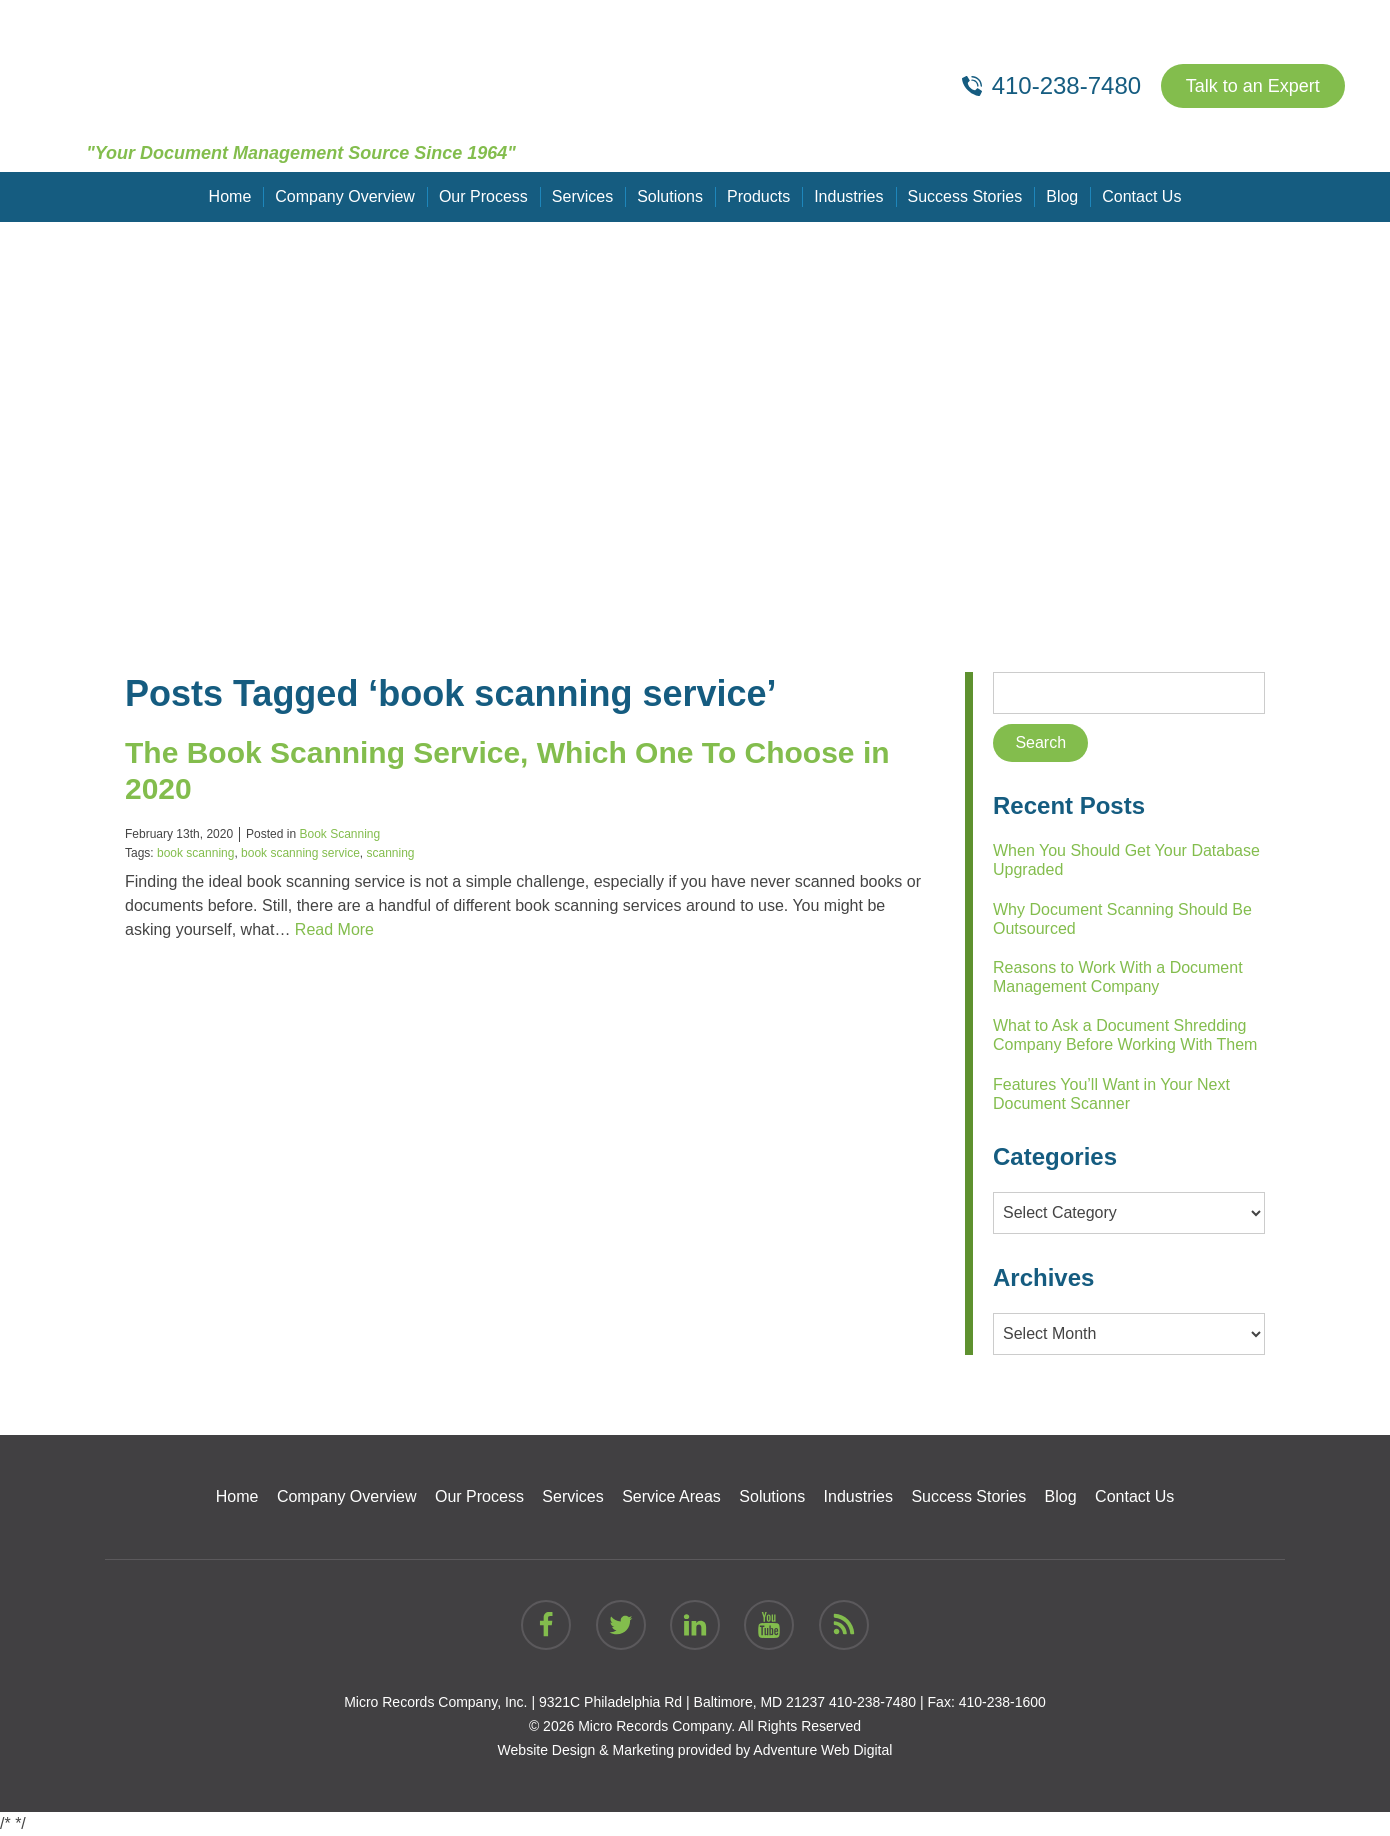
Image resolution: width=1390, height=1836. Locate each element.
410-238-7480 (872, 1702)
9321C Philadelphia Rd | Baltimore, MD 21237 (682, 1702)
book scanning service (300, 853)
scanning (390, 853)
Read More (334, 929)
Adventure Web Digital (822, 1750)
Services (582, 196)
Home (230, 196)
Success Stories (965, 196)
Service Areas (671, 1496)
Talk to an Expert (1253, 86)
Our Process (483, 196)
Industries (848, 196)
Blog (1062, 196)
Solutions (670, 196)
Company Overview (345, 196)
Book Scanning (339, 834)
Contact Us (1141, 196)
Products (758, 196)
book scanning (195, 853)
